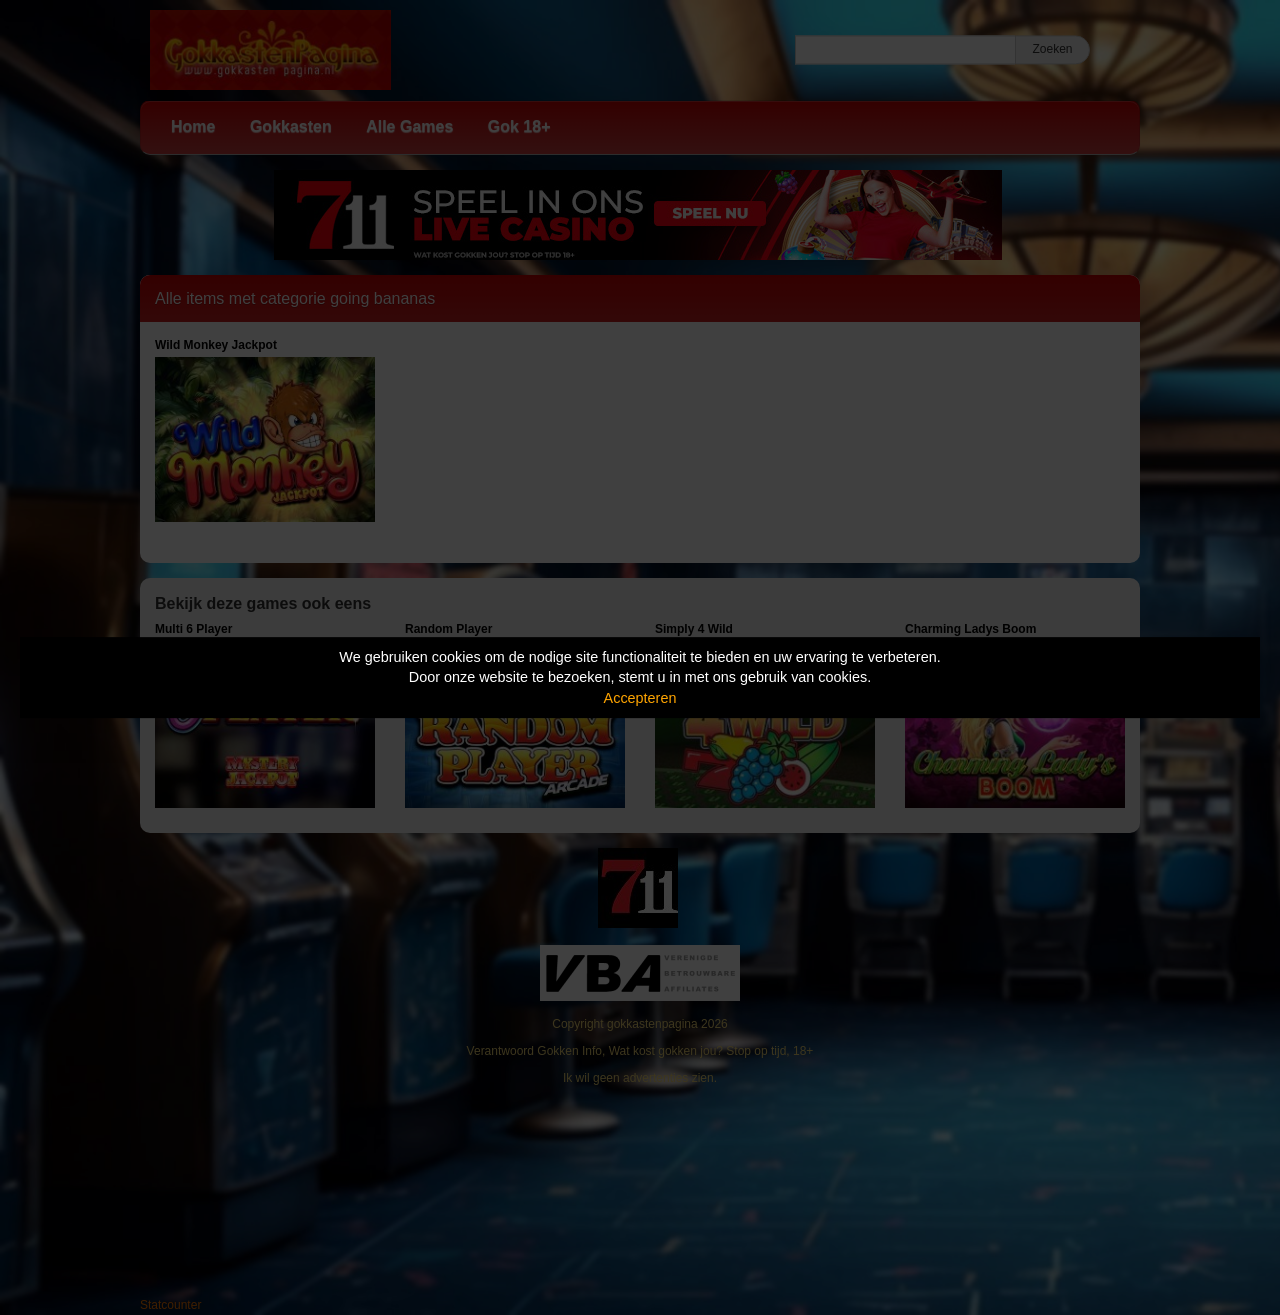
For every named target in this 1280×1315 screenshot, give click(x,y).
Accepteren (640, 698)
